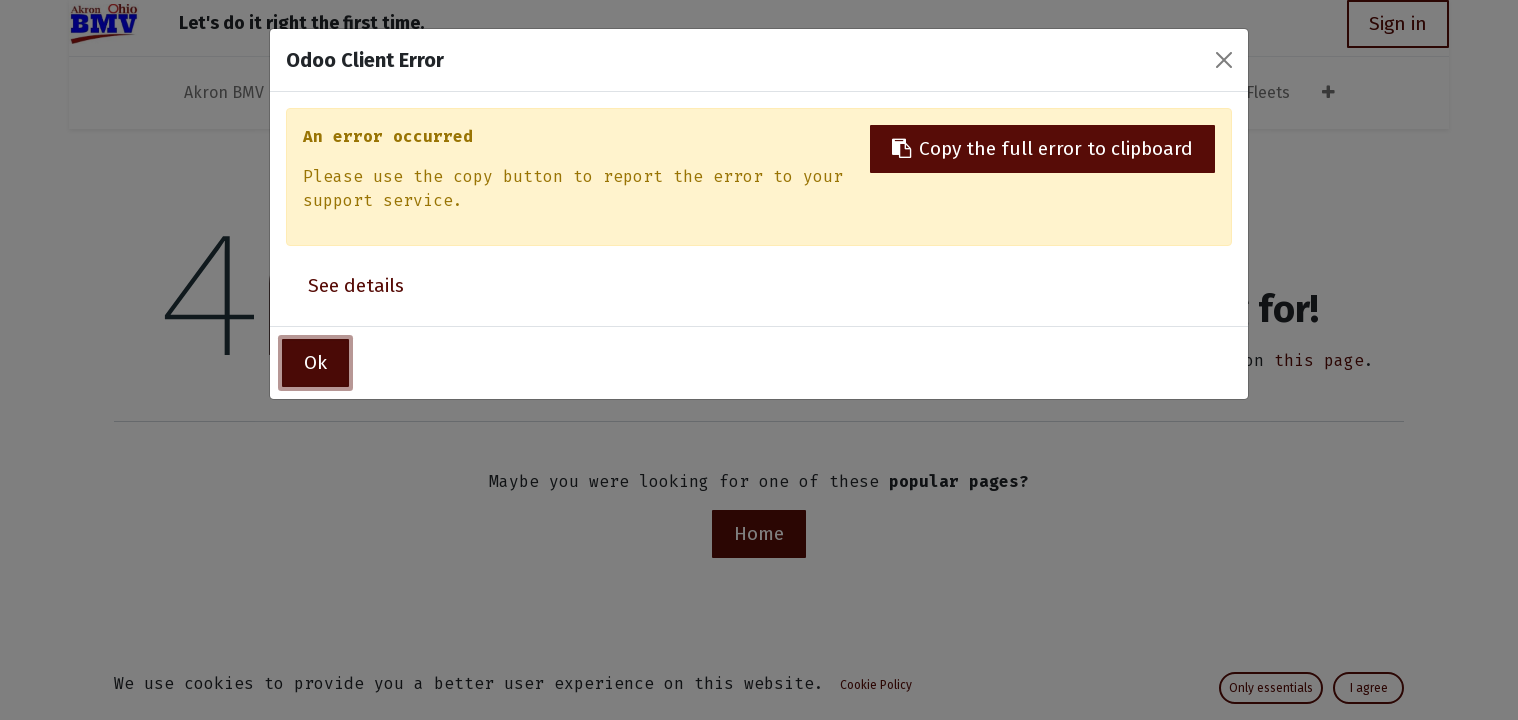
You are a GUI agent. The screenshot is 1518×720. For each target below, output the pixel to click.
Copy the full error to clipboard (1042, 148)
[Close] (1224, 60)
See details (356, 285)
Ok (315, 362)
